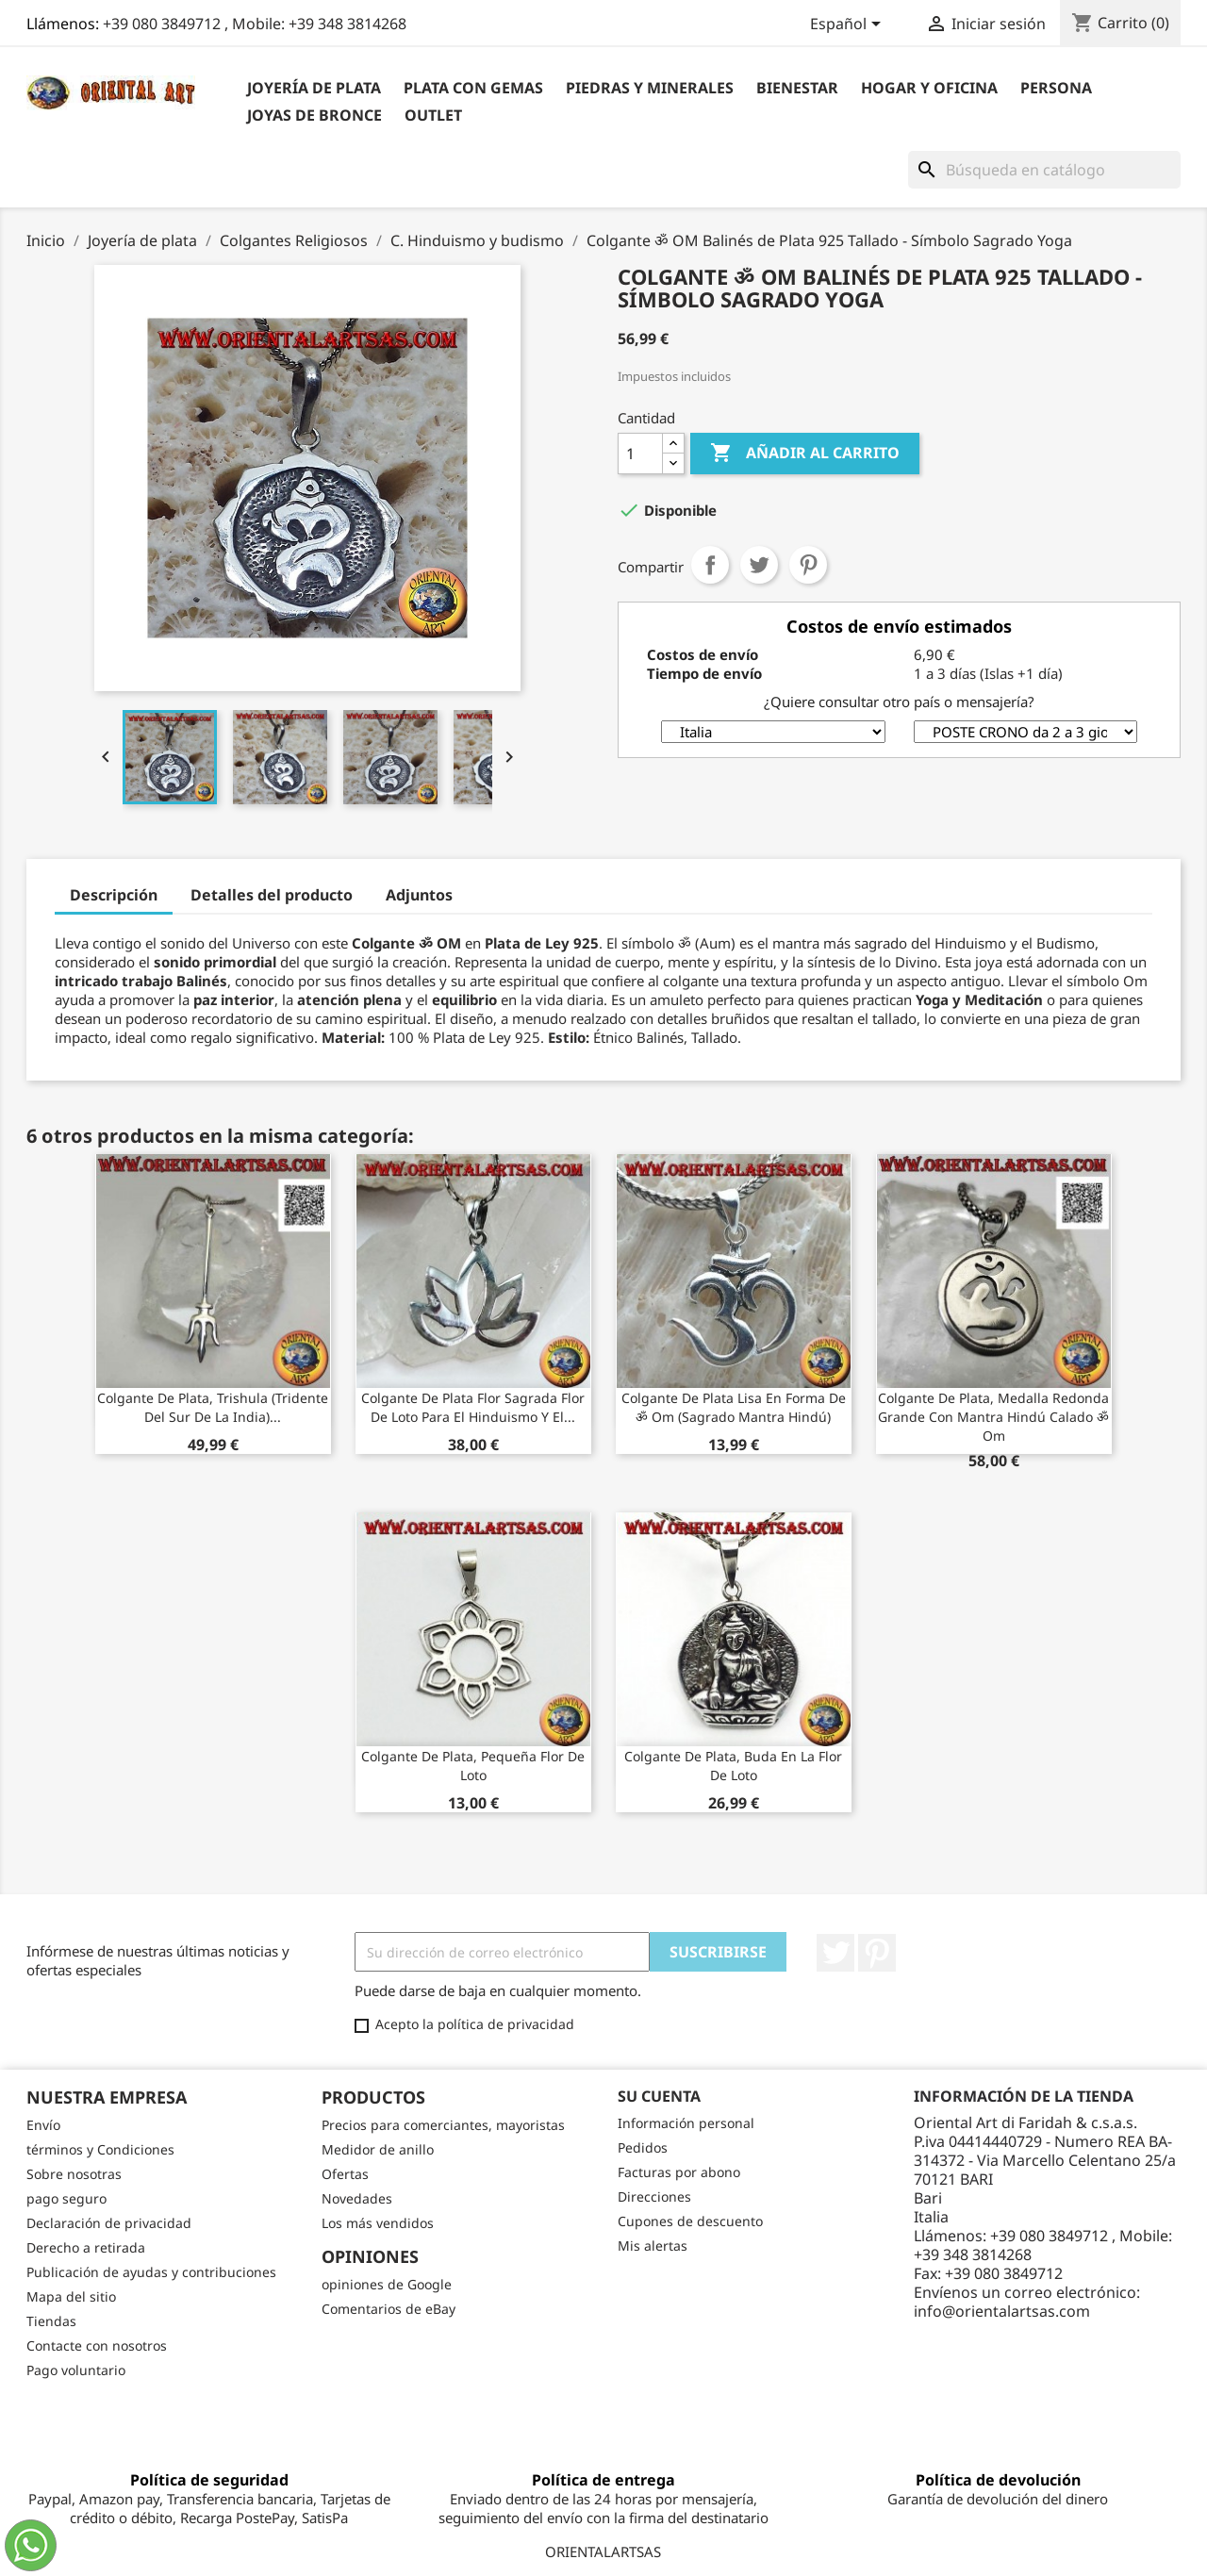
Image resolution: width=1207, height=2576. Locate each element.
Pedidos (643, 2147)
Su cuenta (659, 2096)
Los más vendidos (378, 2223)
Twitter (835, 1953)
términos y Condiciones (100, 2149)
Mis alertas (652, 2245)
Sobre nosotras (74, 2174)
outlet (433, 115)
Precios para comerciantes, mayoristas (443, 2125)
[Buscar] (1044, 170)
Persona (1056, 87)
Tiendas (51, 2321)
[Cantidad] (640, 453)
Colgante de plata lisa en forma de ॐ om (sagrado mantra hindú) (733, 1407)
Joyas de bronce (314, 115)
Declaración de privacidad (108, 2223)
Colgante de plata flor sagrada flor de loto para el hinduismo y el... (473, 1407)
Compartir (710, 565)
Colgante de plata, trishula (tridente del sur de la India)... (212, 1407)
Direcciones (654, 2196)
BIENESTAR (797, 87)
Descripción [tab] (113, 894)
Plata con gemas (473, 87)
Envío (43, 2125)
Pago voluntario (75, 2370)
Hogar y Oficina (929, 87)
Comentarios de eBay (388, 2309)
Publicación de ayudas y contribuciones (151, 2272)
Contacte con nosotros (96, 2345)
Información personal (686, 2123)
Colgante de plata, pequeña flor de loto (473, 1765)
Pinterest (808, 565)
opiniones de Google (387, 2284)
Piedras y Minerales (650, 87)
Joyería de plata (314, 87)
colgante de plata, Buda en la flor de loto (733, 1765)
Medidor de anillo (378, 2149)
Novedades (357, 2198)
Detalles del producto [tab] (271, 894)
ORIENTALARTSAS (603, 2551)
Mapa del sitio (71, 2296)
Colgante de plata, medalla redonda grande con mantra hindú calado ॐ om (993, 1417)
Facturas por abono (679, 2172)
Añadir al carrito (805, 453)
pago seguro (66, 2198)
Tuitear (759, 565)
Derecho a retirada (85, 2247)
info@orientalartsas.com (1002, 2311)
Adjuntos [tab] (419, 894)
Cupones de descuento (690, 2221)
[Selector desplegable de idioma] (848, 25)
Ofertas (345, 2174)
